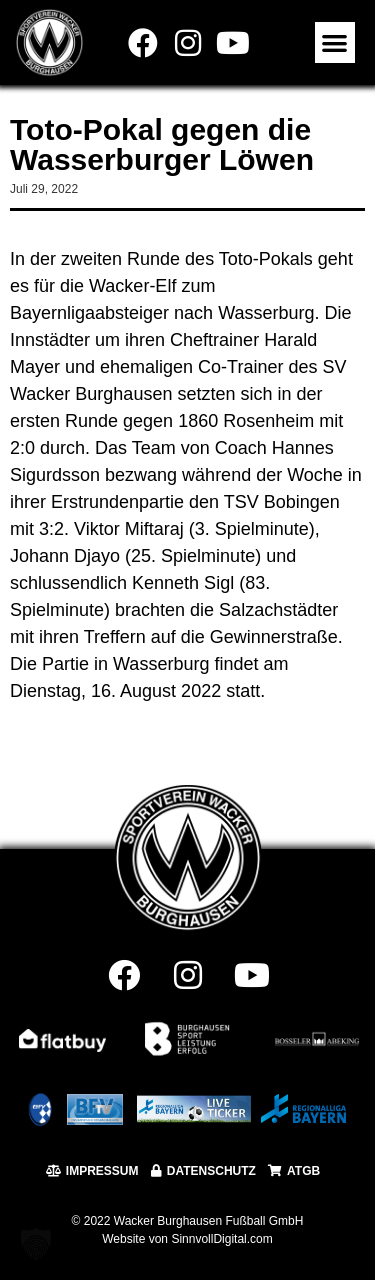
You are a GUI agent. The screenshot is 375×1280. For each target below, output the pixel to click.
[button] (335, 42)
